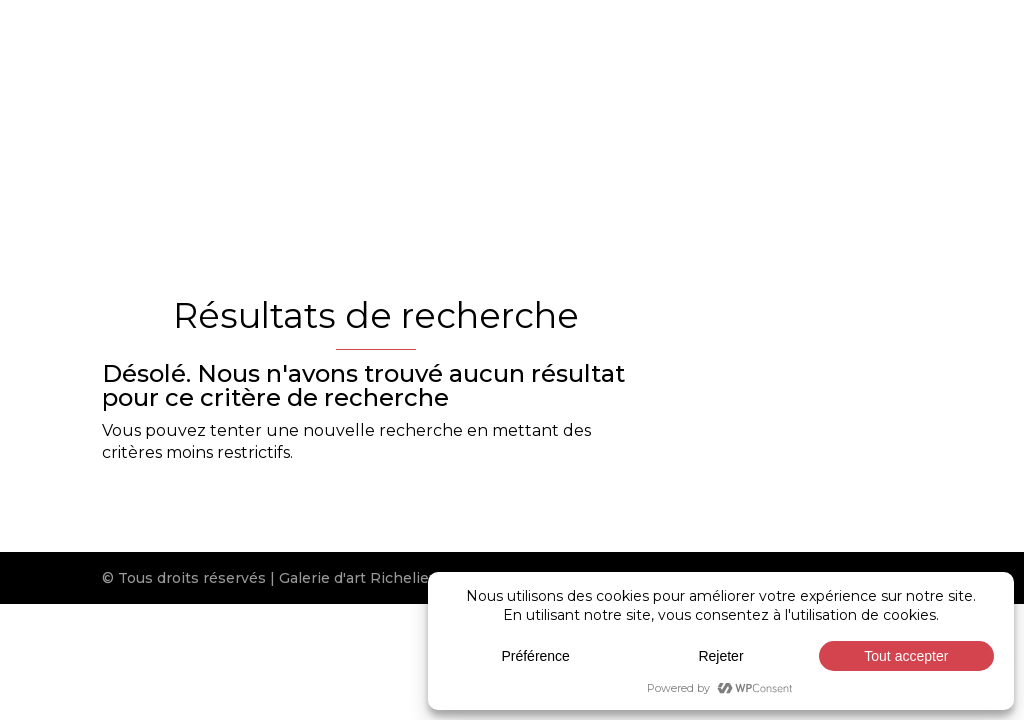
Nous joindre (377, 175)
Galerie (354, 111)
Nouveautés (572, 111)
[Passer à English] (485, 199)
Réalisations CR (833, 111)
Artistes (463, 111)
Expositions (696, 111)
